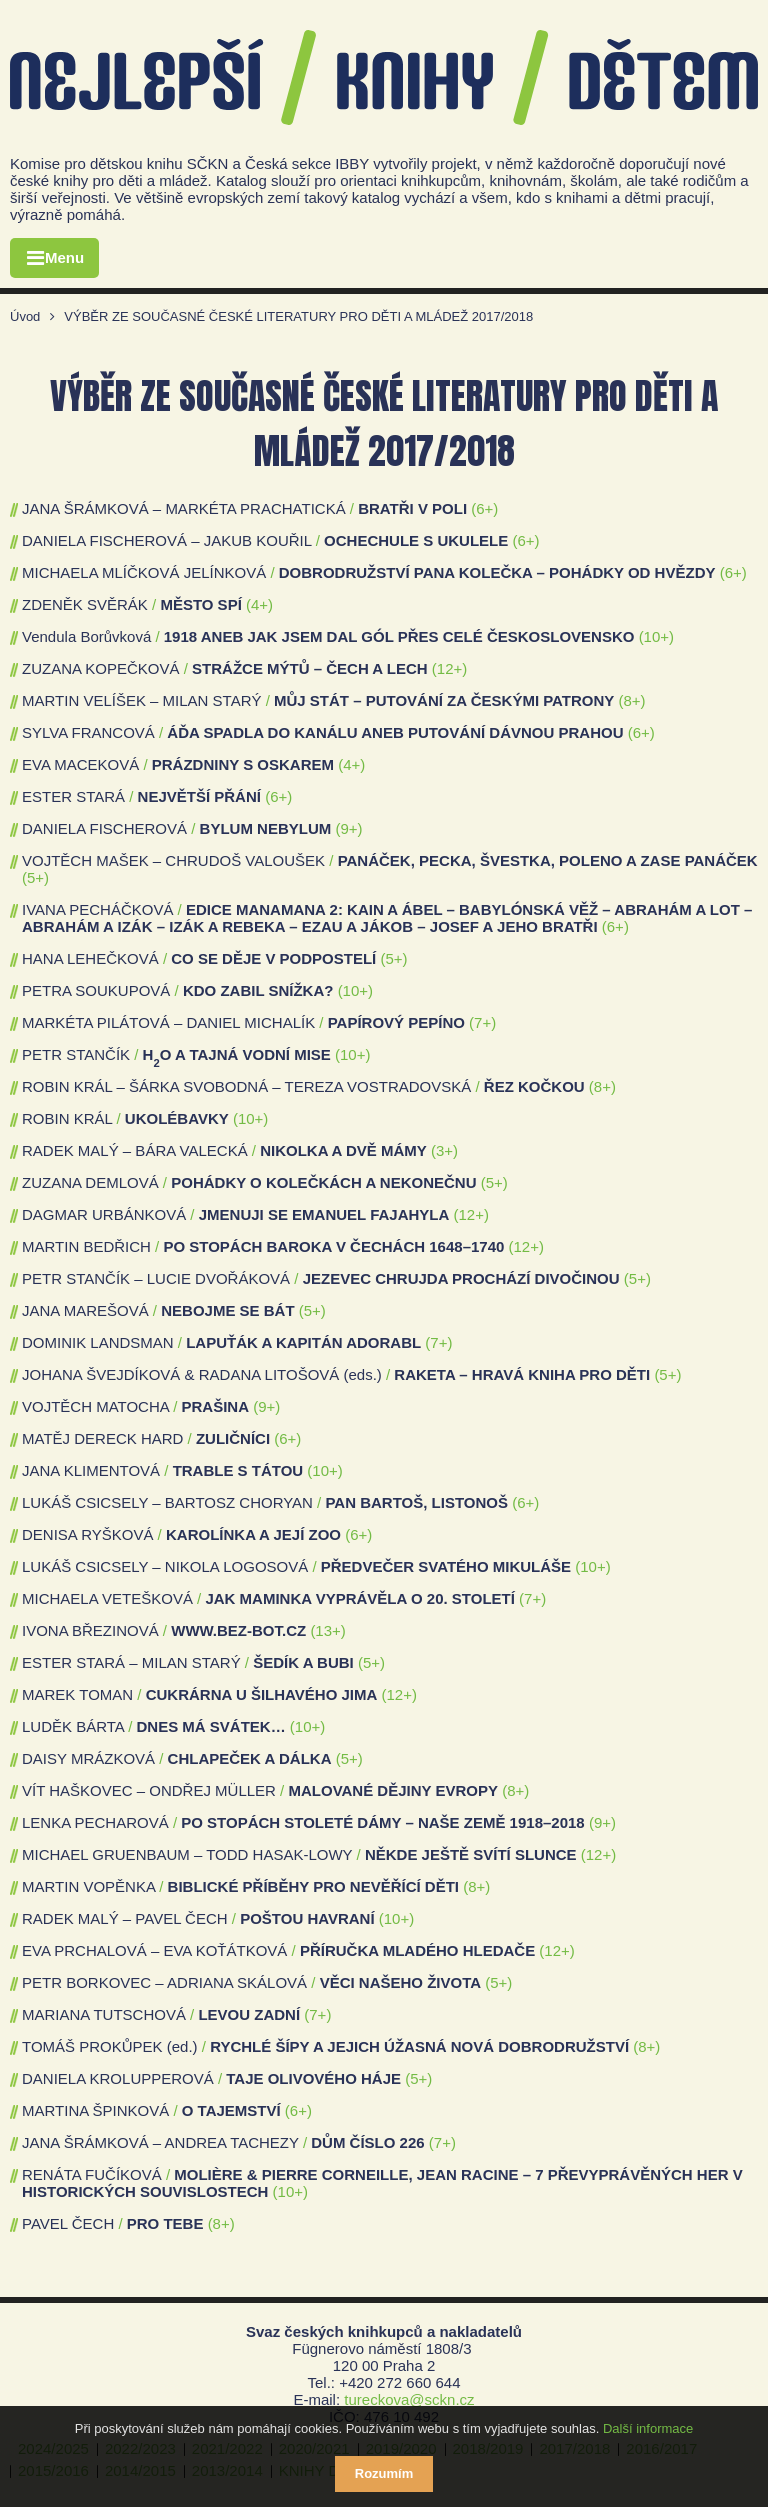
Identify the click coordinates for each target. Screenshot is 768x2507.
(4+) (259, 604)
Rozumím (384, 2473)
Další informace (648, 2428)
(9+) (348, 828)
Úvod (25, 316)
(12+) (449, 668)
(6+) (484, 508)
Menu (64, 257)
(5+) (35, 877)
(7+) (482, 1022)
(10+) (656, 636)
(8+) (632, 700)
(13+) (327, 1630)
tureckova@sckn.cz (409, 2399)
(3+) (444, 1150)
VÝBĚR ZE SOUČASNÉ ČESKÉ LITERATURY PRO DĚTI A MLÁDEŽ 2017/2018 (298, 316)
